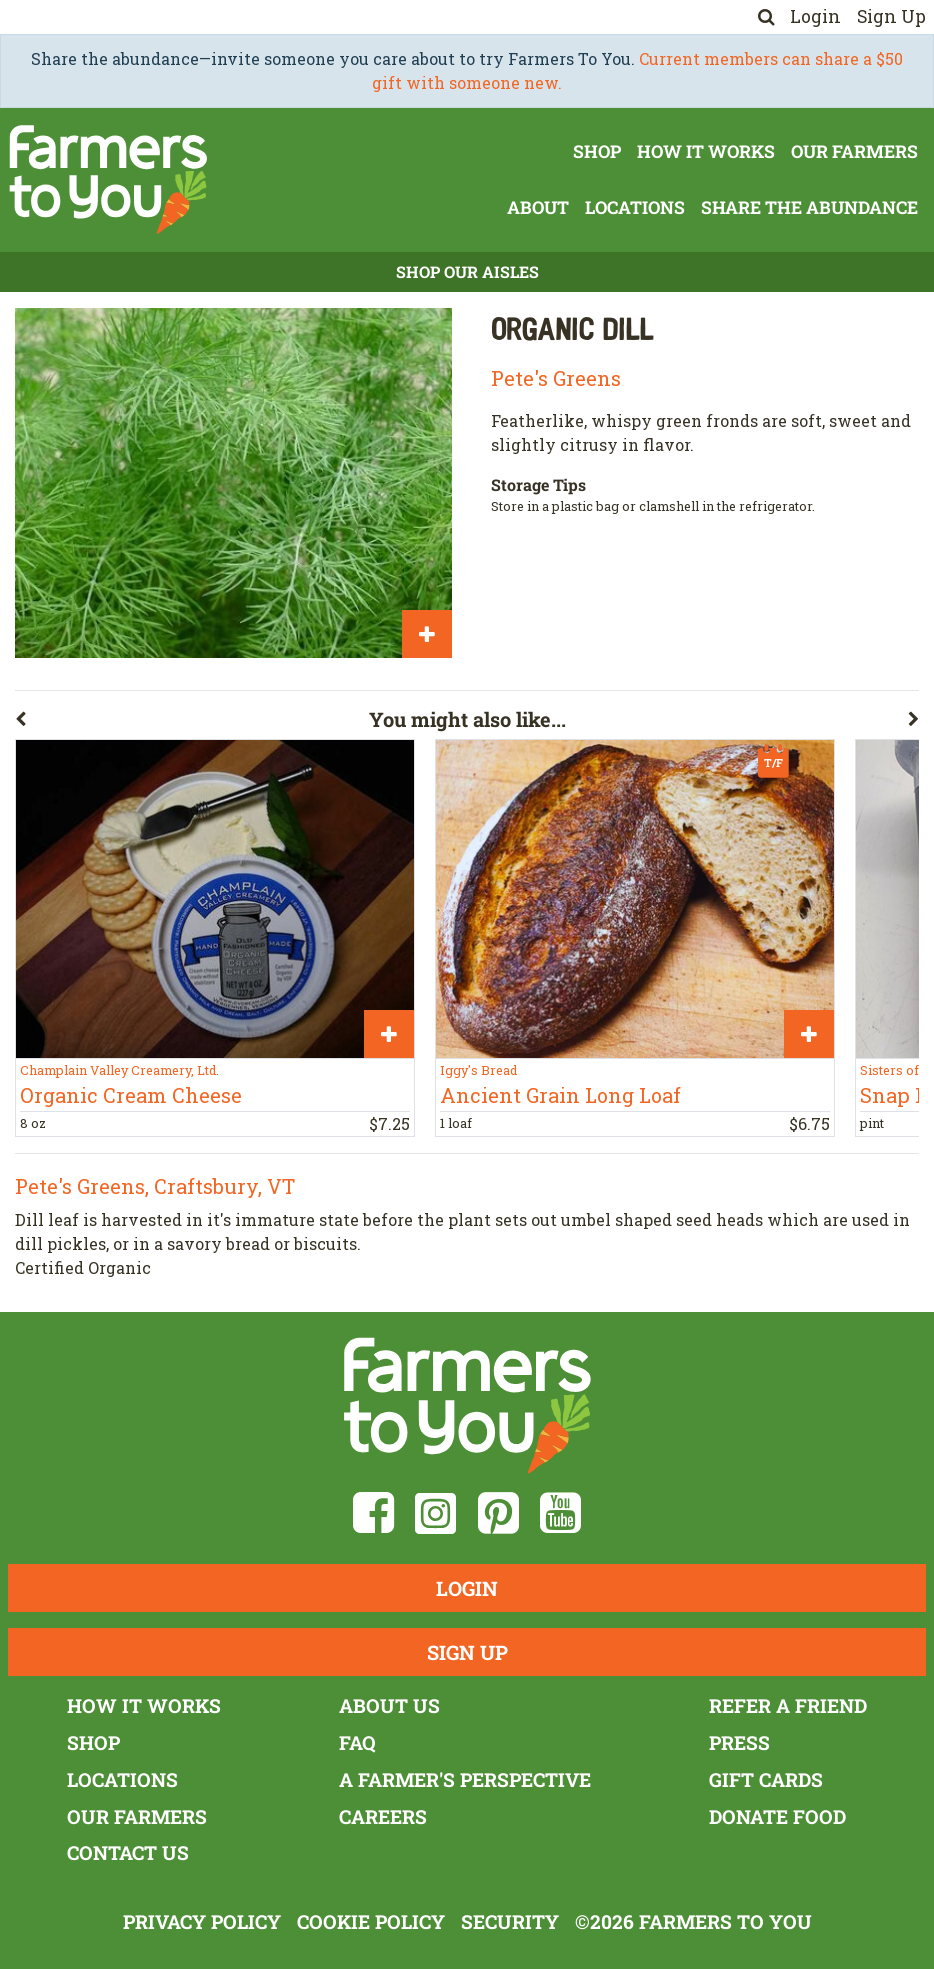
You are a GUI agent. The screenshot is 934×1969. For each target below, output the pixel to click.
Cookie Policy (371, 1921)
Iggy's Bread (478, 1070)
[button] (192, 723)
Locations (635, 207)
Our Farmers (854, 151)
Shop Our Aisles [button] (467, 271)
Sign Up (891, 16)
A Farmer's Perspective (465, 1779)
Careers (383, 1816)
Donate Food (777, 1816)
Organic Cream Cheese (131, 1095)
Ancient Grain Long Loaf (560, 1095)
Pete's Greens (556, 378)
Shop (597, 151)
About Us (389, 1705)
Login (815, 16)
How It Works (706, 151)
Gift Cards (766, 1779)
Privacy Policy (202, 1921)
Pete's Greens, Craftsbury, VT (155, 1186)
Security (510, 1921)
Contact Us (128, 1852)
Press (739, 1742)
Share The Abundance (809, 207)
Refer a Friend (788, 1705)
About (538, 207)
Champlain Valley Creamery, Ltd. (119, 1070)
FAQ (357, 1742)
